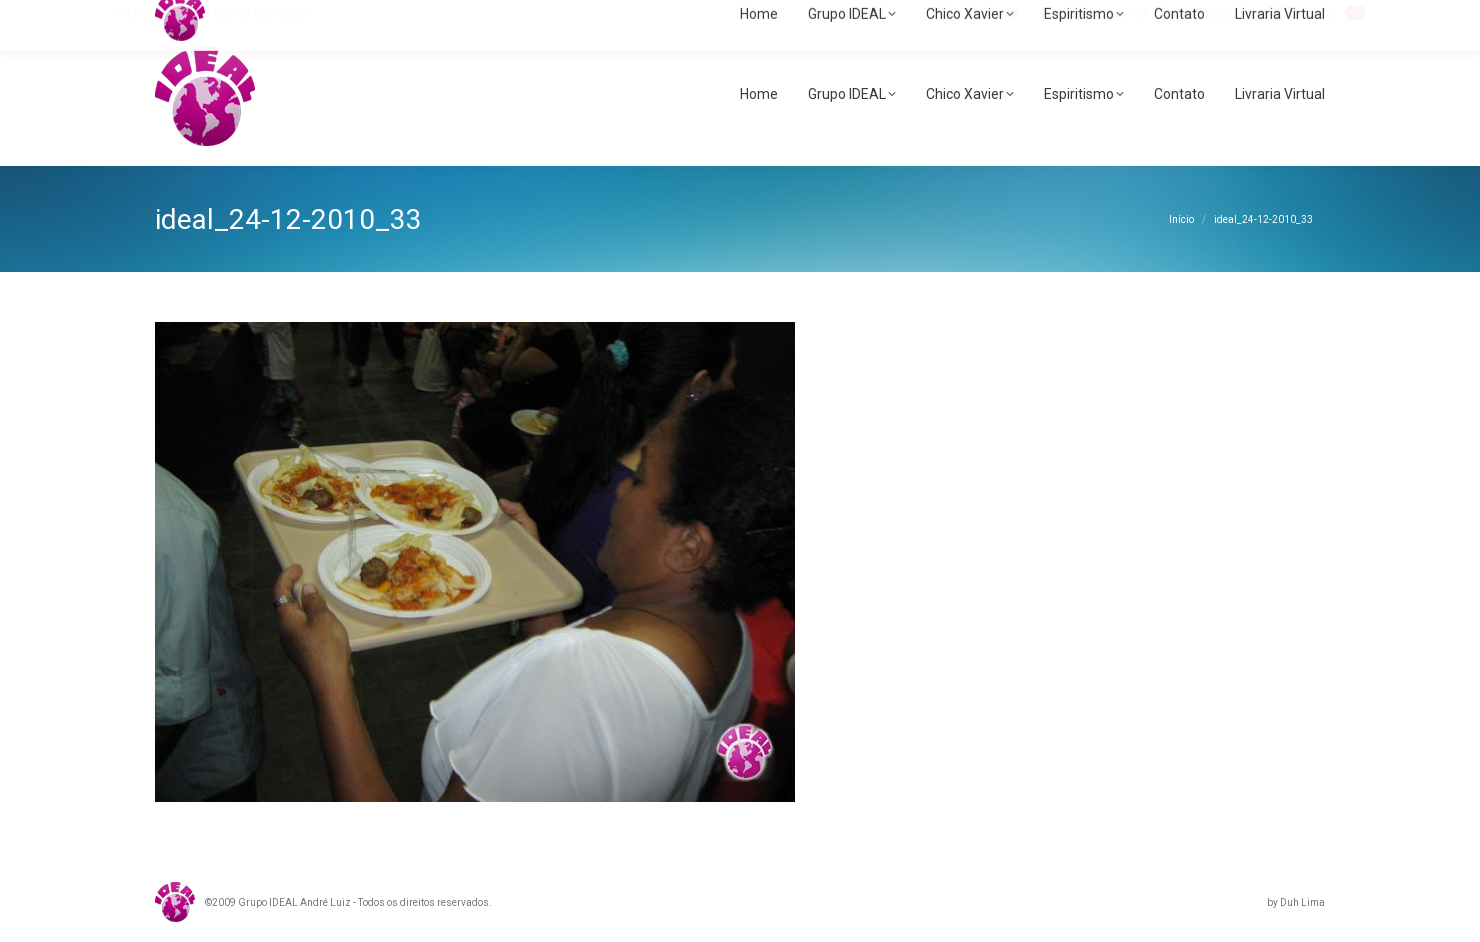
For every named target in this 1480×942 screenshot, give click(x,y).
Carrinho (1315, 13)
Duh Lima (1302, 902)
